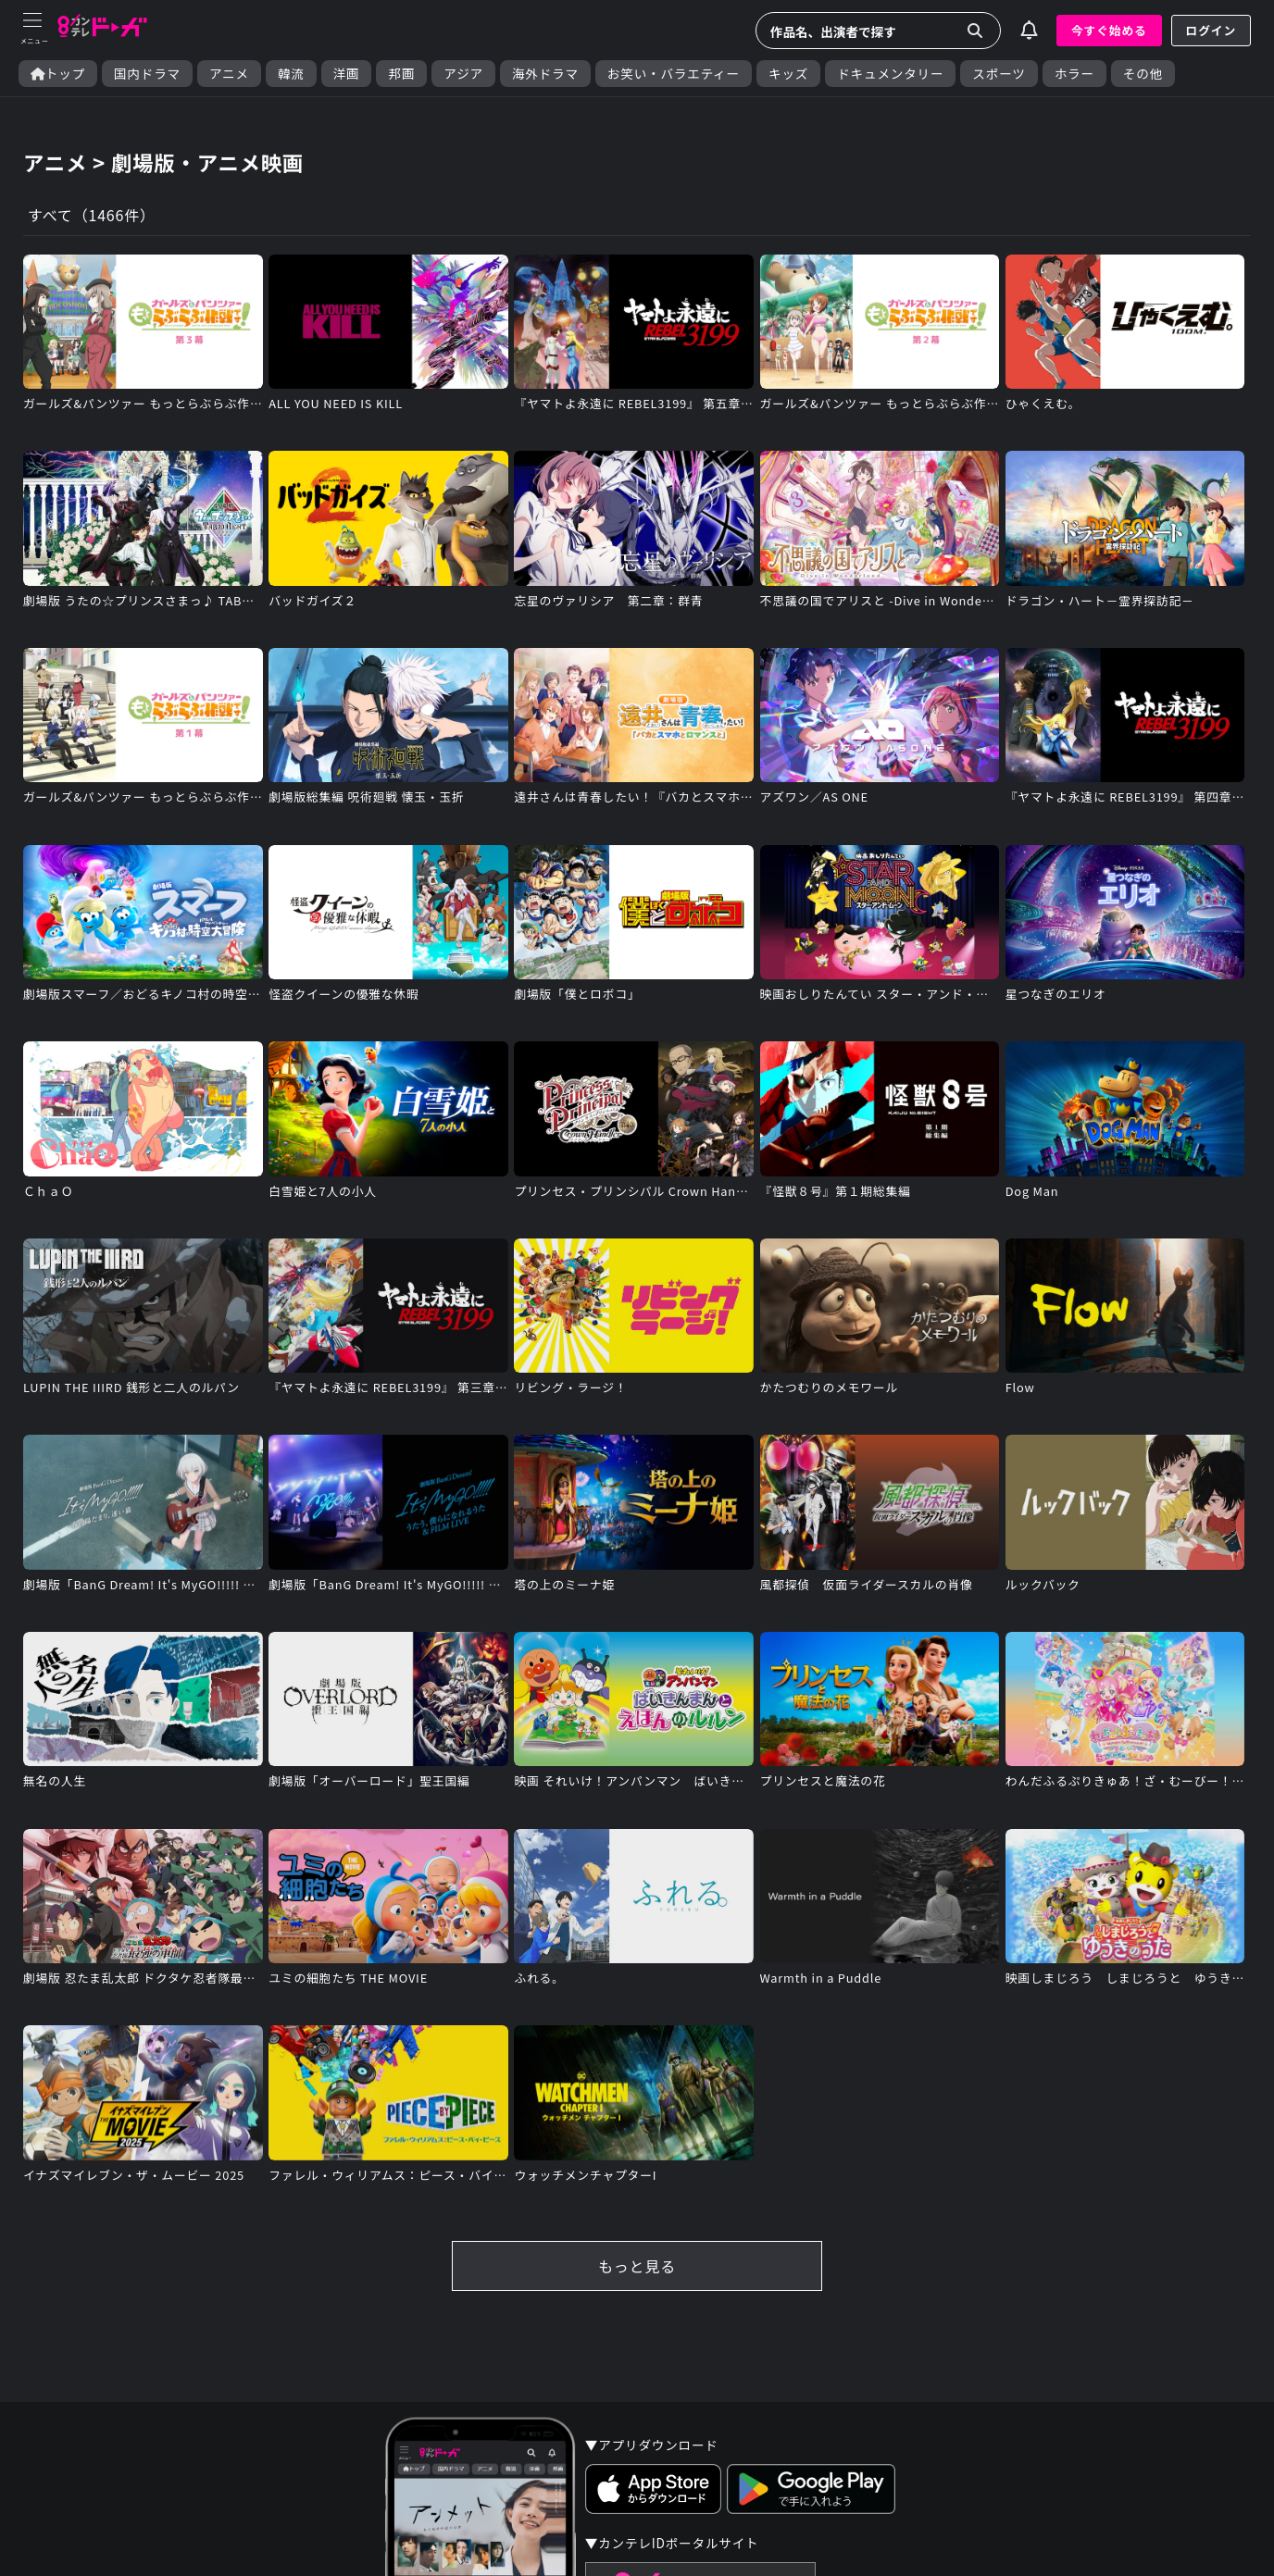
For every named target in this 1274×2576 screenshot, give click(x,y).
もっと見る (637, 2266)
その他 (1143, 73)
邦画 (401, 73)
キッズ (788, 73)
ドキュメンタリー (890, 73)
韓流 (291, 73)
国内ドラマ (147, 73)
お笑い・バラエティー (673, 73)
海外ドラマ (545, 73)
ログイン (1211, 30)
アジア (463, 73)
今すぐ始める (1109, 30)
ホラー (1074, 73)
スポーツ (998, 73)
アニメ (229, 73)
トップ (58, 73)
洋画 (346, 73)
